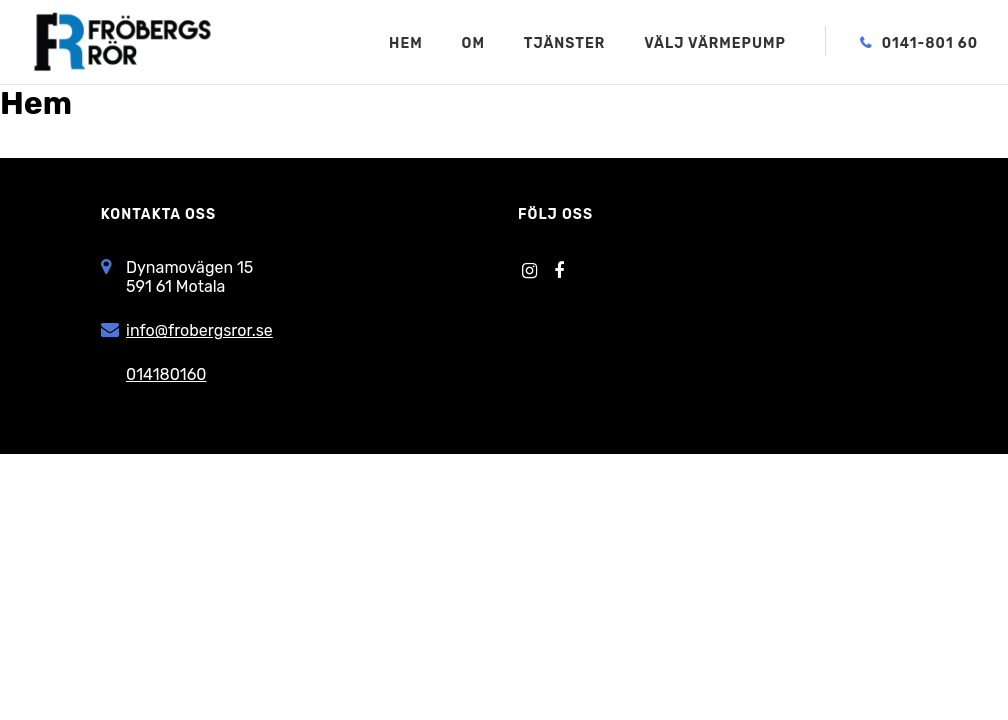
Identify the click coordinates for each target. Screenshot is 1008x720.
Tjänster (564, 44)
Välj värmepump (715, 44)
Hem (406, 44)
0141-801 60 (930, 44)
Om (473, 44)
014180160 (166, 374)
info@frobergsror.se (199, 330)
